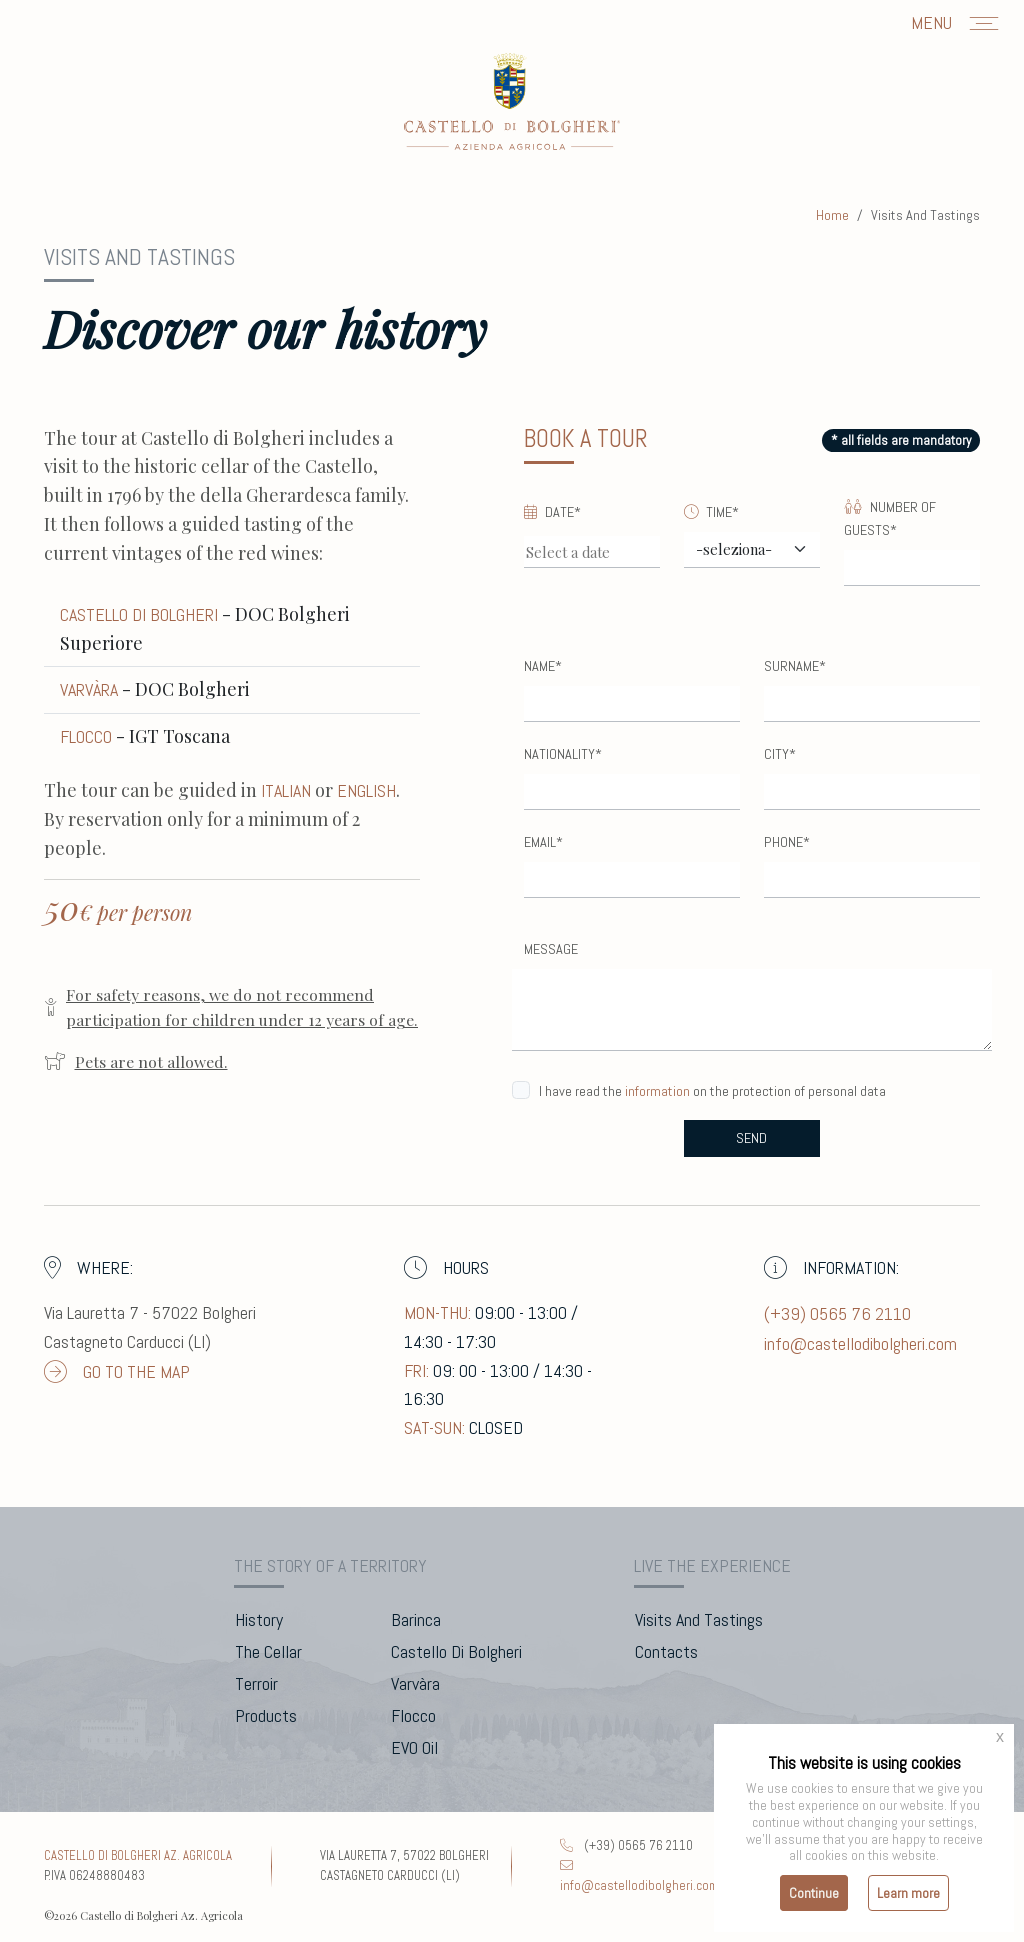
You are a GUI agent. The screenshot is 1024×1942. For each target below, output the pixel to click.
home (832, 215)
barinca (416, 1619)
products (266, 1715)
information (657, 1091)
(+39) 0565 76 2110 (837, 1313)
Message (551, 949)
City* (780, 754)
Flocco (86, 736)
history (259, 1619)
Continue (814, 1893)
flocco (413, 1715)
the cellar (268, 1651)
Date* (552, 512)
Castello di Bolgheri (139, 614)
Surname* (795, 666)
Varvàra (89, 689)
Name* (543, 666)
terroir (256, 1683)
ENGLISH (366, 790)
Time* (711, 512)
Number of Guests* (890, 518)
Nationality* (563, 754)
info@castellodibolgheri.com (860, 1343)
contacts (666, 1651)
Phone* (787, 842)
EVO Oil (414, 1747)
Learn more (908, 1893)
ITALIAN (286, 790)
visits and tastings (699, 1619)
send (751, 1138)
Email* (543, 842)
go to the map (117, 1371)
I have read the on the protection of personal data (712, 1091)
